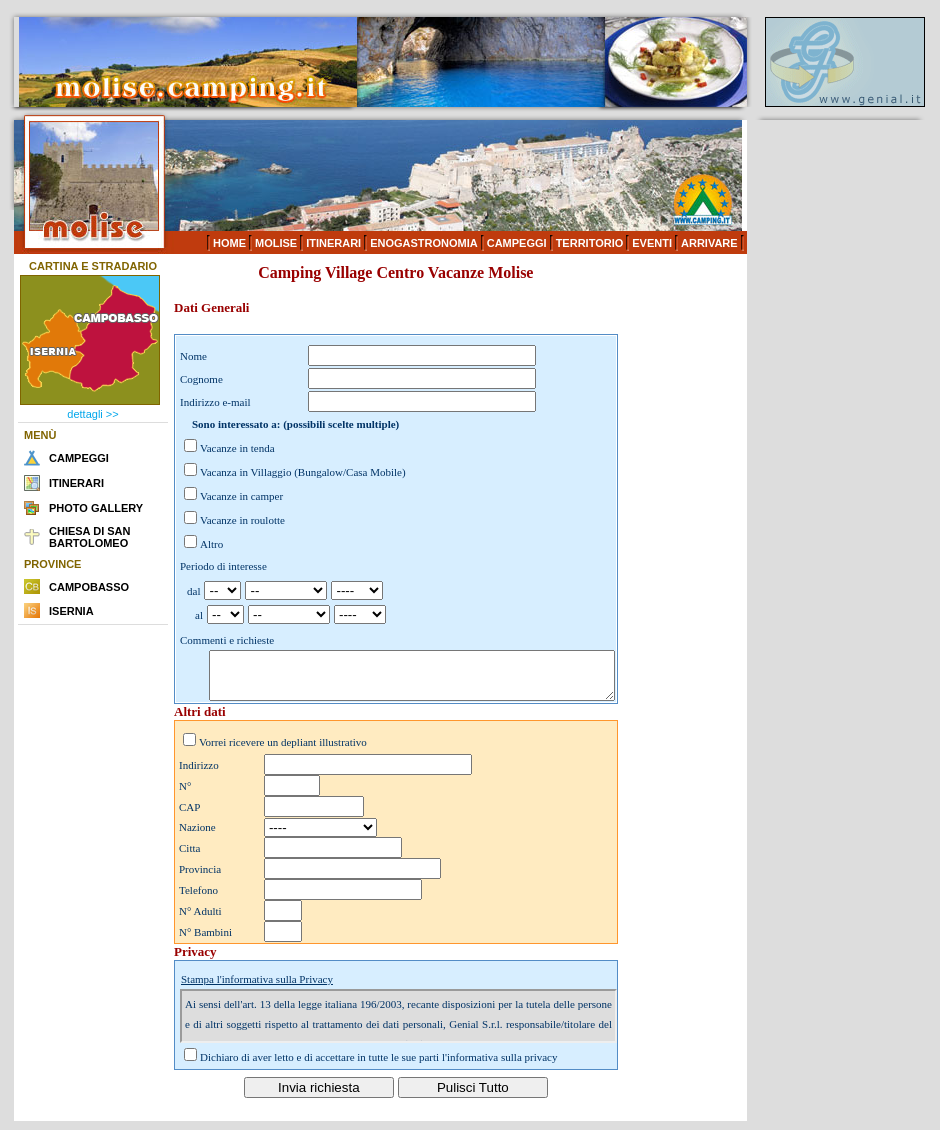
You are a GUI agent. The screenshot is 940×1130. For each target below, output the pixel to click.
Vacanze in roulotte (242, 520)
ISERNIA (71, 611)
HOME (229, 243)
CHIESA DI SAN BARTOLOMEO (90, 537)
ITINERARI (333, 243)
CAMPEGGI (517, 243)
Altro (211, 544)
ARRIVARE (709, 243)
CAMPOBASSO (89, 587)
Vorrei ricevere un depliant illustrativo (283, 751)
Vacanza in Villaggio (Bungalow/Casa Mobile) (303, 472)
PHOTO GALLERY (96, 508)
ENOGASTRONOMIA (424, 243)
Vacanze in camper (241, 496)
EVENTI (652, 243)
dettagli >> (92, 414)
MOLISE (276, 243)
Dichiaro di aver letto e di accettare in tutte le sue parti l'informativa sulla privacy (379, 1066)
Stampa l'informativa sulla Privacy (257, 988)
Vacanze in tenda (237, 448)
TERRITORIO (590, 243)
